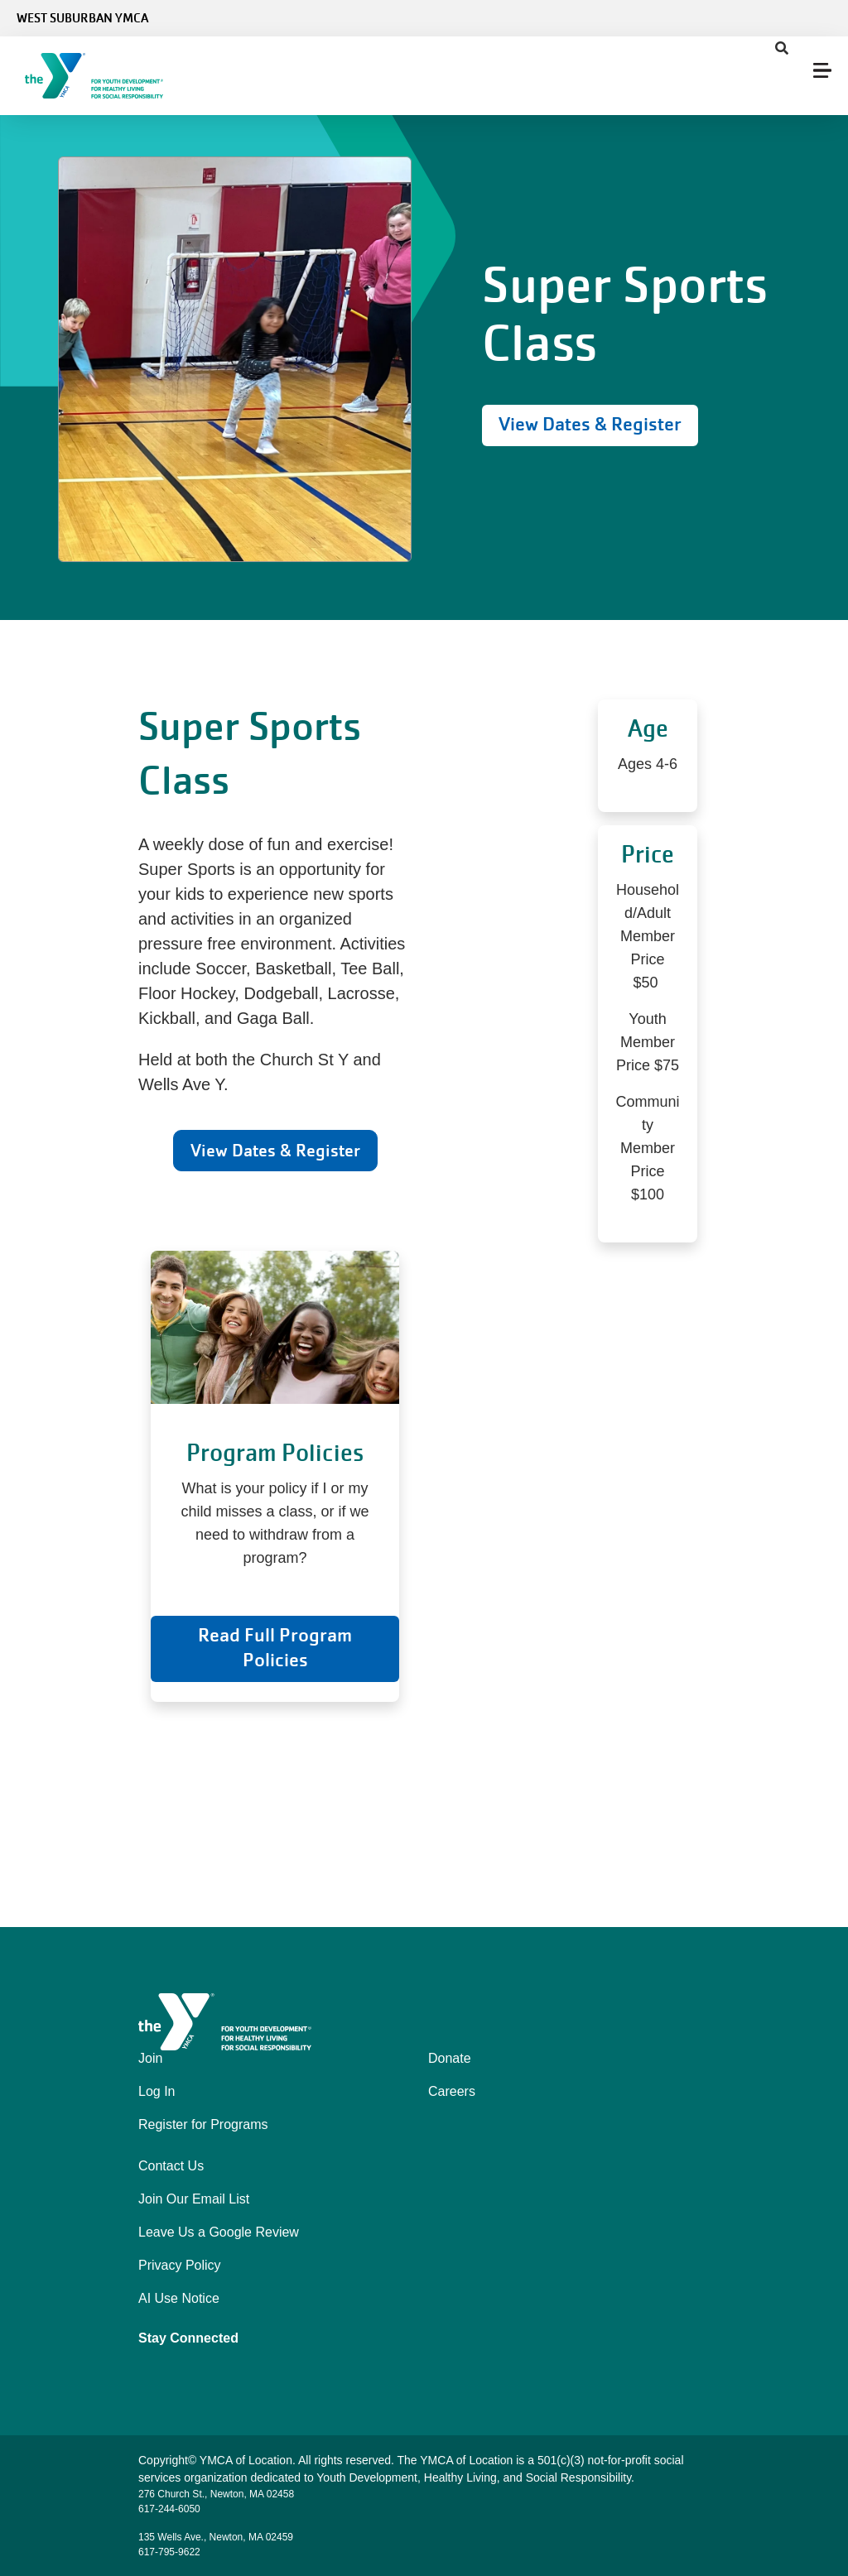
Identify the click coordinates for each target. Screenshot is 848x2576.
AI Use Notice (178, 2298)
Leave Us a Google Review (218, 2232)
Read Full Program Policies (275, 1647)
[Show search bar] (781, 49)
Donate (449, 2058)
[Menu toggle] (822, 70)
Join (150, 2058)
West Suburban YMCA (82, 18)
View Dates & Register (590, 424)
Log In (156, 2091)
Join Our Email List (193, 2199)
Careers (451, 2091)
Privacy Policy (179, 2265)
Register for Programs (203, 2124)
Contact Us (171, 2166)
